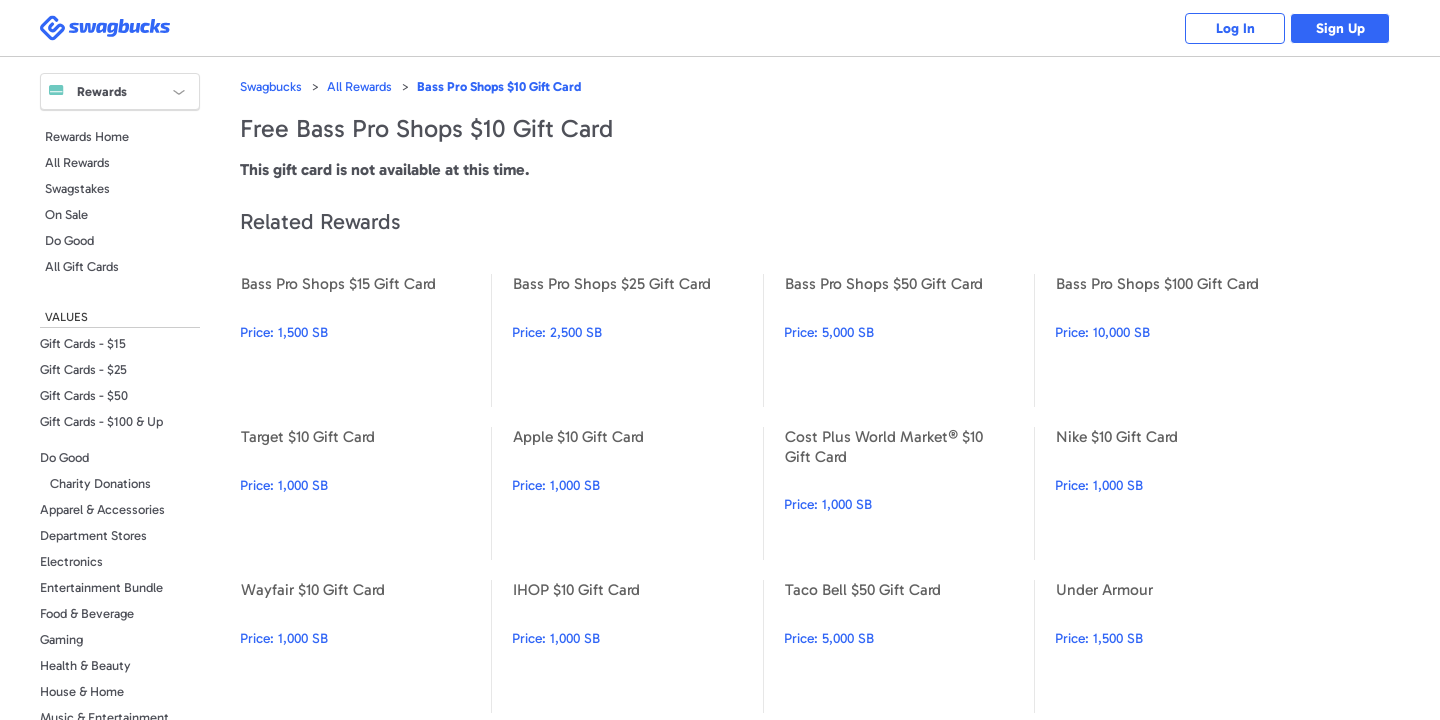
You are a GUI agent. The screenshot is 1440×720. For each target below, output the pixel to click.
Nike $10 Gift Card (1180, 493)
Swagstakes (77, 188)
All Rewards (77, 162)
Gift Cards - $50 (84, 395)
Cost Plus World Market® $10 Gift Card (909, 493)
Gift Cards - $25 (83, 369)
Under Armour (1180, 646)
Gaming (61, 639)
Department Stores (93, 535)
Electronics (71, 561)
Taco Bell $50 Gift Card (909, 646)
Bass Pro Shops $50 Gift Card (909, 340)
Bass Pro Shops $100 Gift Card (1180, 340)
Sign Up (1340, 28)
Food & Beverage (87, 613)
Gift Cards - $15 (83, 343)
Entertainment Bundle (101, 587)
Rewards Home (87, 136)
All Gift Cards (82, 266)
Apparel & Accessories (102, 509)
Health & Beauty (85, 665)
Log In (1235, 28)
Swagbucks (271, 86)
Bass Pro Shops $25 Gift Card (637, 340)
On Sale (66, 214)
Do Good (69, 240)
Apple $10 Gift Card (637, 493)
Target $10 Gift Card (365, 493)
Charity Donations (100, 483)
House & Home (82, 691)
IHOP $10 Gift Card (637, 646)
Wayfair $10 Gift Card (365, 646)
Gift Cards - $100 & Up (101, 421)
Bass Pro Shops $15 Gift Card (365, 340)
